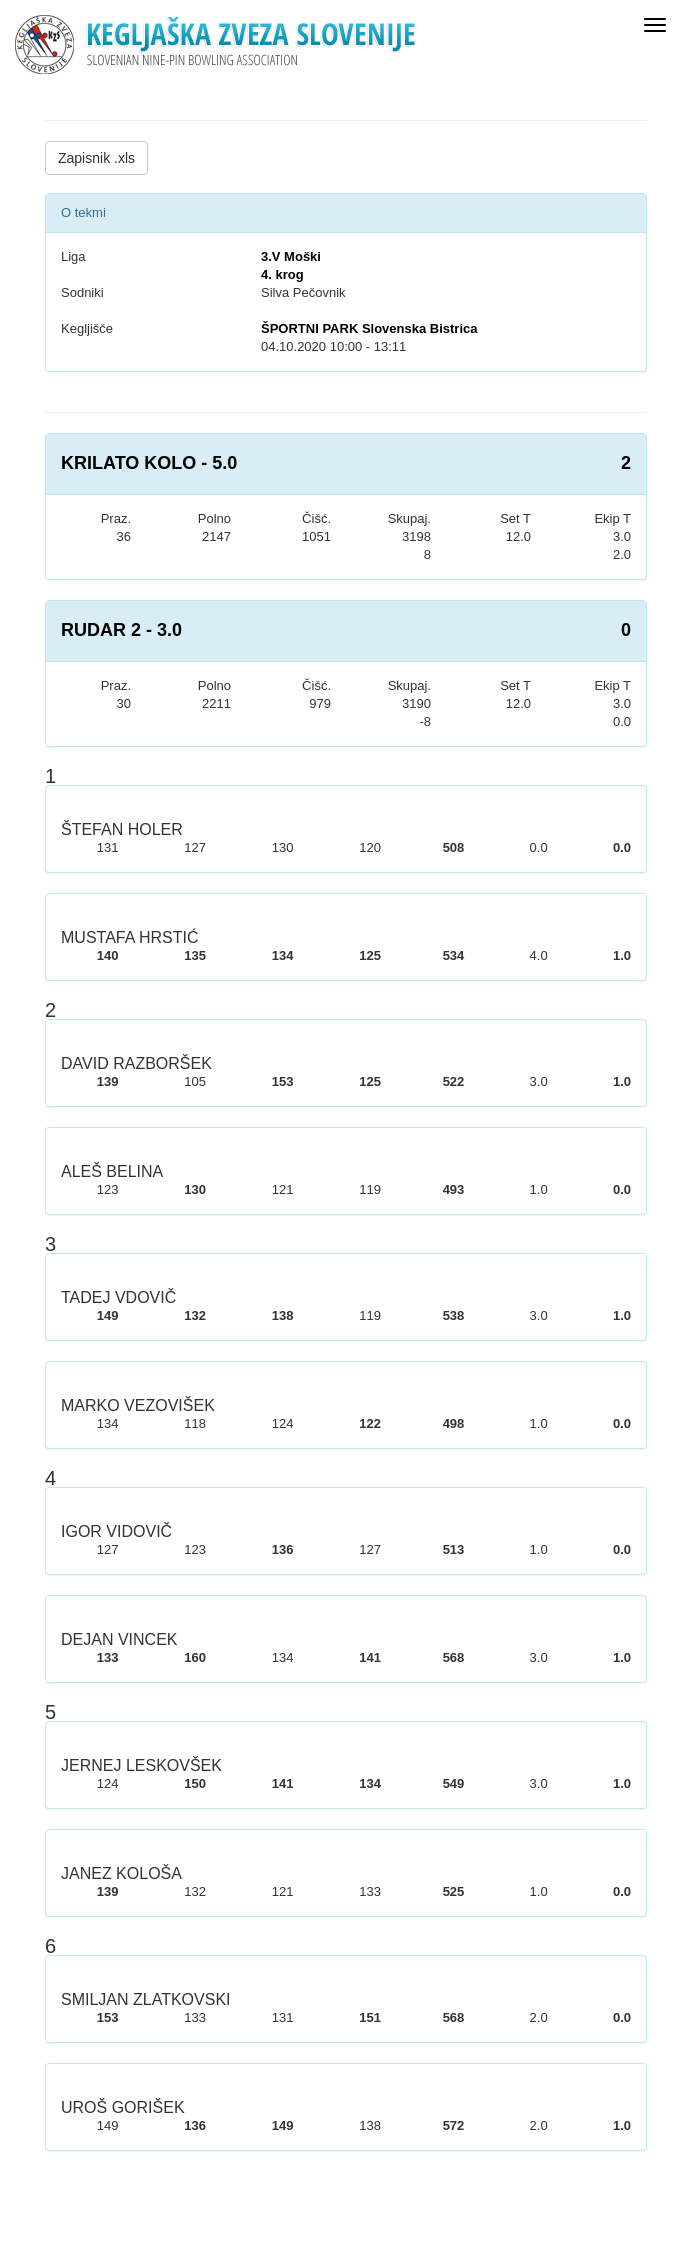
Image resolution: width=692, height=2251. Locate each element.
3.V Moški (291, 256)
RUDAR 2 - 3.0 (121, 630)
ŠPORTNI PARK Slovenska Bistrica (369, 328)
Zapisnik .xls (96, 158)
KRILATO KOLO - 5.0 (149, 463)
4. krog (282, 274)
